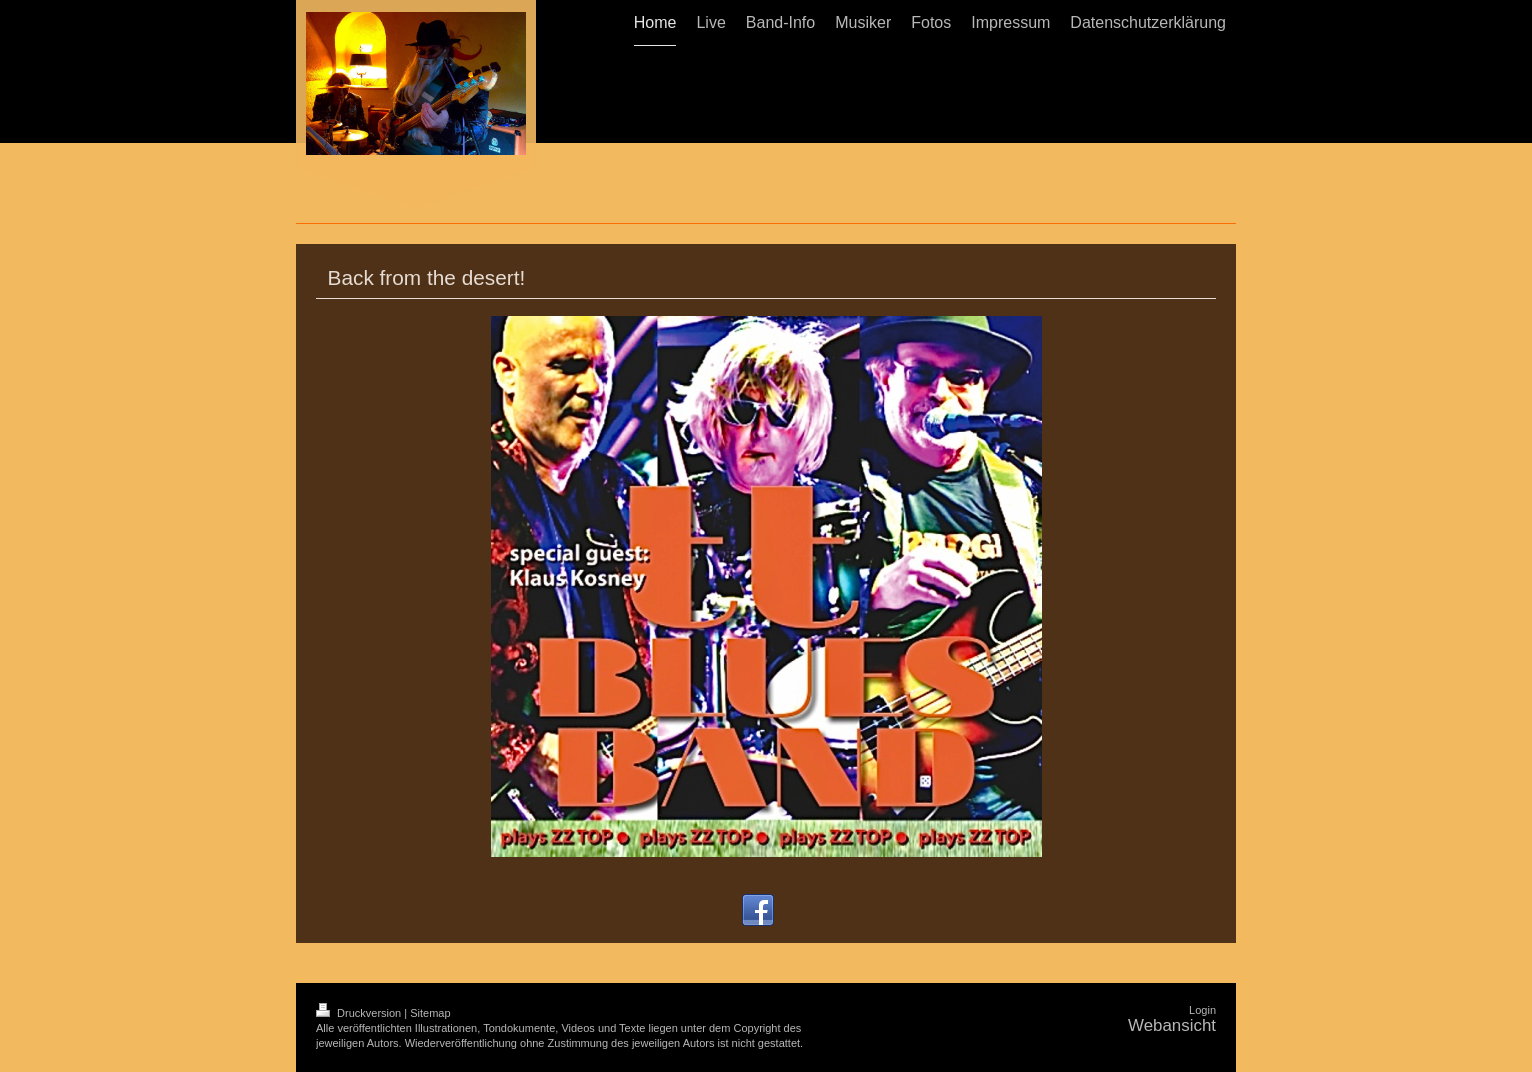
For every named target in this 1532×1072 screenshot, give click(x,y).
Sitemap (430, 1013)
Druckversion (360, 1013)
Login (1202, 1010)
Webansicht (1172, 1025)
